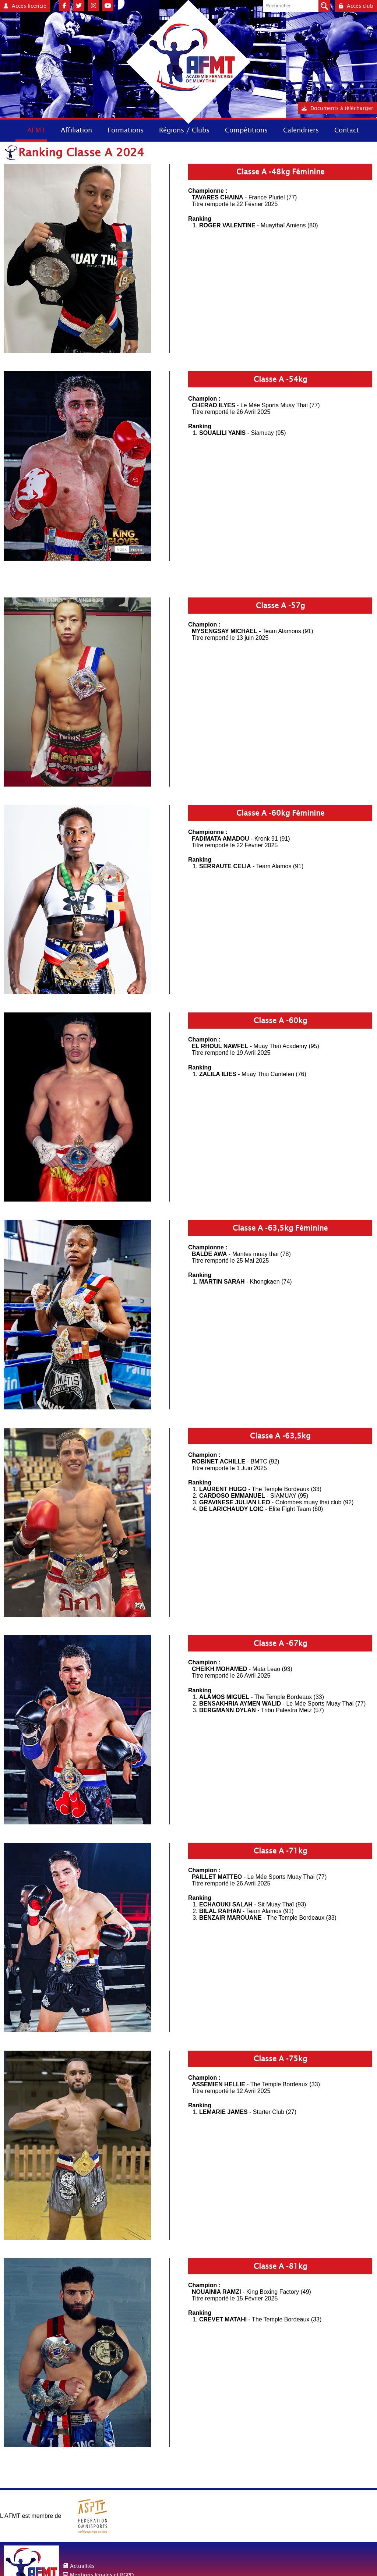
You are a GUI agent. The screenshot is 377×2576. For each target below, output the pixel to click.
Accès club (356, 6)
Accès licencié (25, 6)
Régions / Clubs (184, 130)
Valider (324, 6)
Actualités (82, 2566)
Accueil (7, 129)
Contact (346, 130)
